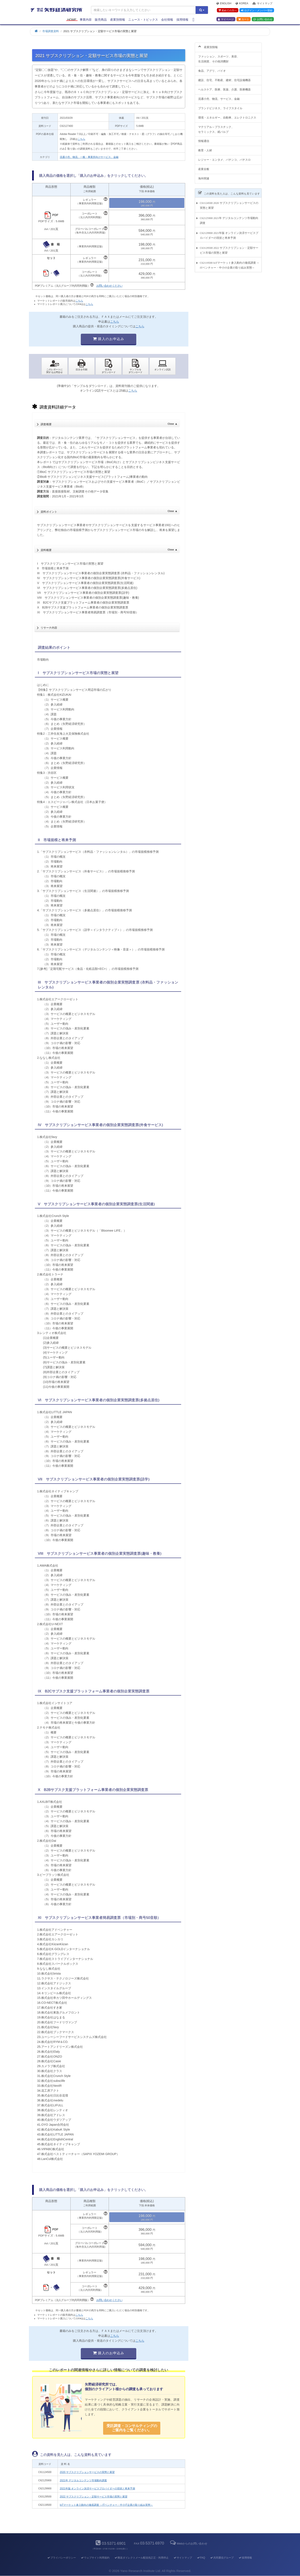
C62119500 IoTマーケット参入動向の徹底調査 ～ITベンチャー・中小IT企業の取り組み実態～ (229, 263)
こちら (81, 138)
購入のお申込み (108, 339)
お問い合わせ (262, 19)
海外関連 (203, 176)
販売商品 (101, 19)
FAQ (201, 2557)
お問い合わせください (109, 285)
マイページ (226, 19)
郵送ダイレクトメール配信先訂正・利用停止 (141, 2557)
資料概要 (109, 549)
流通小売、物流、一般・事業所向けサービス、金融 (89, 157)
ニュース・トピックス (143, 19)
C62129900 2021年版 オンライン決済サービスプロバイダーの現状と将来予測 (229, 233)
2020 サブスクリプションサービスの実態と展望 (87, 2472)
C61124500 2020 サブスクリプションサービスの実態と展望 (229, 203)
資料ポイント (109, 510)
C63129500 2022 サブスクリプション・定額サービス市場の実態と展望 (229, 248)
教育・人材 (205, 148)
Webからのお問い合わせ (188, 2543)
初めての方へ (227, 10)
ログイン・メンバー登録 (256, 10)
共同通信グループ (221, 2557)
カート (243, 19)
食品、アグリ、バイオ (212, 68)
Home (71, 19)
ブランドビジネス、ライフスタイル (220, 105)
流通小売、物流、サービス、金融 (219, 96)
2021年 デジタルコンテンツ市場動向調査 (83, 2480)
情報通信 (203, 138)
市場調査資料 (50, 31)
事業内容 (86, 19)
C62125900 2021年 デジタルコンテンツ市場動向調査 (229, 218)
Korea (242, 3)
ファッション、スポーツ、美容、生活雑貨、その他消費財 (219, 57)
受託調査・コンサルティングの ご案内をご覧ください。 (132, 2428)
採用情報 (182, 19)
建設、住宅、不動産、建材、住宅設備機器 (224, 77)
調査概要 (109, 423)
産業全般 (203, 166)
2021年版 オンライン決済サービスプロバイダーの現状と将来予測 (97, 2488)
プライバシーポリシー (61, 2557)
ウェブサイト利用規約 (95, 2557)
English (223, 3)
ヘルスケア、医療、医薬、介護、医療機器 (224, 87)
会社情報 (167, 19)
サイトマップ (262, 3)
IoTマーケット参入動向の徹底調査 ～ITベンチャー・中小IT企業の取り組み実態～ (106, 2504)
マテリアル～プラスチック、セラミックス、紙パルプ (216, 127)
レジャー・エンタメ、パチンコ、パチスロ (224, 157)
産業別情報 (117, 19)
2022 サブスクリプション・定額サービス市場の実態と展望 (93, 2496)
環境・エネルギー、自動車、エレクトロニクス (227, 115)
